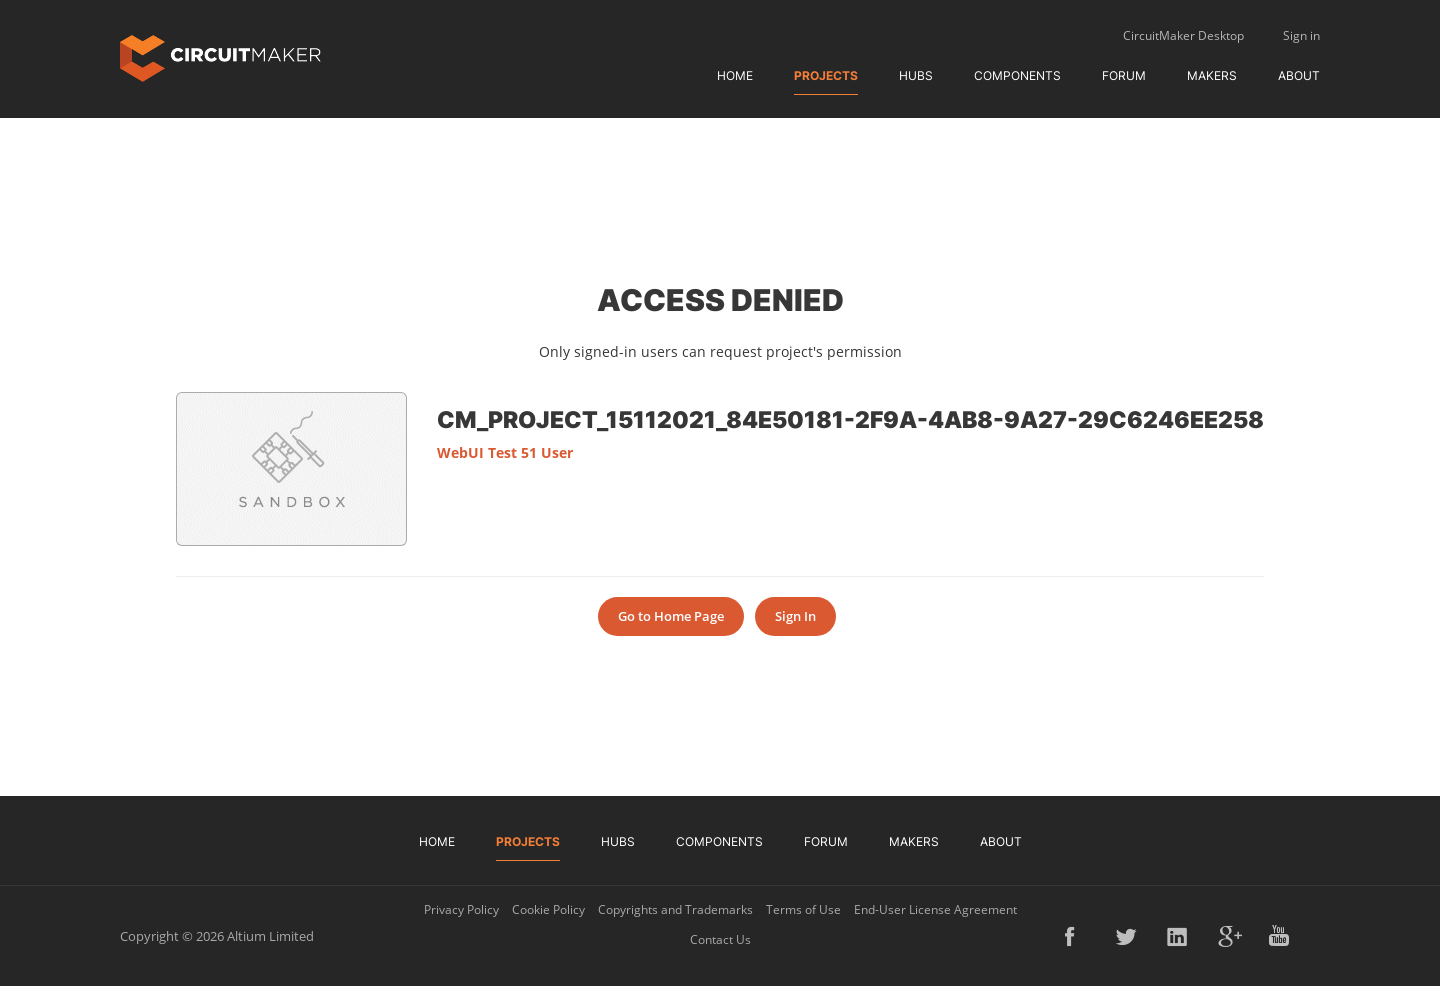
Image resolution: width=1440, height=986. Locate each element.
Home (735, 75)
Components (1017, 75)
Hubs (916, 75)
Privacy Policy (461, 909)
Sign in (1301, 35)
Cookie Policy (548, 909)
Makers (1212, 75)
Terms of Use (803, 909)
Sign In (795, 616)
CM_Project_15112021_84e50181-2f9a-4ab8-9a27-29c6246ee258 (850, 419)
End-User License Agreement (935, 909)
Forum (1124, 75)
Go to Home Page (671, 616)
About (1299, 75)
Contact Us (720, 939)
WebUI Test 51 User (505, 452)
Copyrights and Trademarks (675, 909)
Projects (826, 75)
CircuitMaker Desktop (1183, 35)
